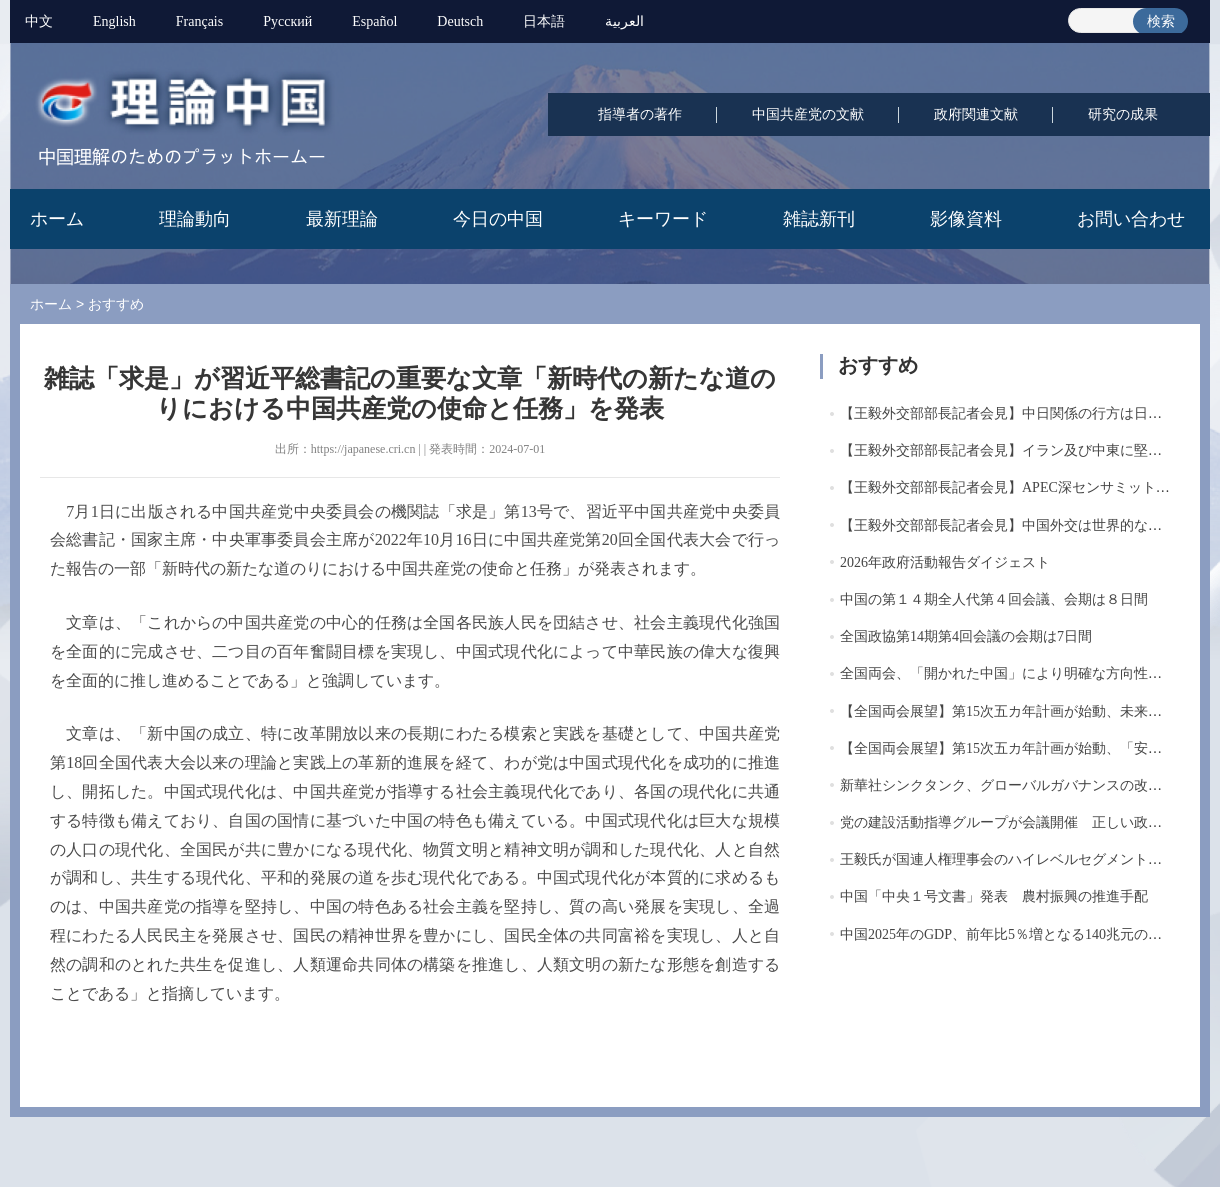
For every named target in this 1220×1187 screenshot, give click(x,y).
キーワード (663, 219)
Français (199, 21)
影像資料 (966, 219)
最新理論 (342, 219)
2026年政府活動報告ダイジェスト (945, 562)
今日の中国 (498, 219)
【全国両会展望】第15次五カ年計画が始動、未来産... (1006, 711)
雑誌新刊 (819, 219)
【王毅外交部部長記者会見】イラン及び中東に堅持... (1006, 450)
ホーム (57, 219)
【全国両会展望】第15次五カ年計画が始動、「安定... (1006, 748)
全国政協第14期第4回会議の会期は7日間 (966, 636)
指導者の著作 (640, 114)
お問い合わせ (1131, 219)
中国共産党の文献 (808, 114)
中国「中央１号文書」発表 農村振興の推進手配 (994, 896)
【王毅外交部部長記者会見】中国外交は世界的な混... (1006, 525)
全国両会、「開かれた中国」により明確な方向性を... (1006, 673)
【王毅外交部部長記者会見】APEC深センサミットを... (1010, 487)
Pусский (287, 21)
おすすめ (116, 304)
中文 (39, 21)
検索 (1161, 21)
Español (374, 21)
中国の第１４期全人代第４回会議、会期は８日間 (994, 599)
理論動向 (195, 219)
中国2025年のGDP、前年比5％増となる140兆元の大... (1006, 934)
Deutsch (460, 21)
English (114, 21)
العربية (624, 21)
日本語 (544, 21)
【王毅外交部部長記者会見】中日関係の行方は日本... (1006, 413)
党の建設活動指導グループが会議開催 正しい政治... (1006, 822)
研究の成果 (1123, 114)
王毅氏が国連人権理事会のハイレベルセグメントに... (1006, 859)
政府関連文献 (976, 114)
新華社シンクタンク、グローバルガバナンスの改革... (1006, 785)
